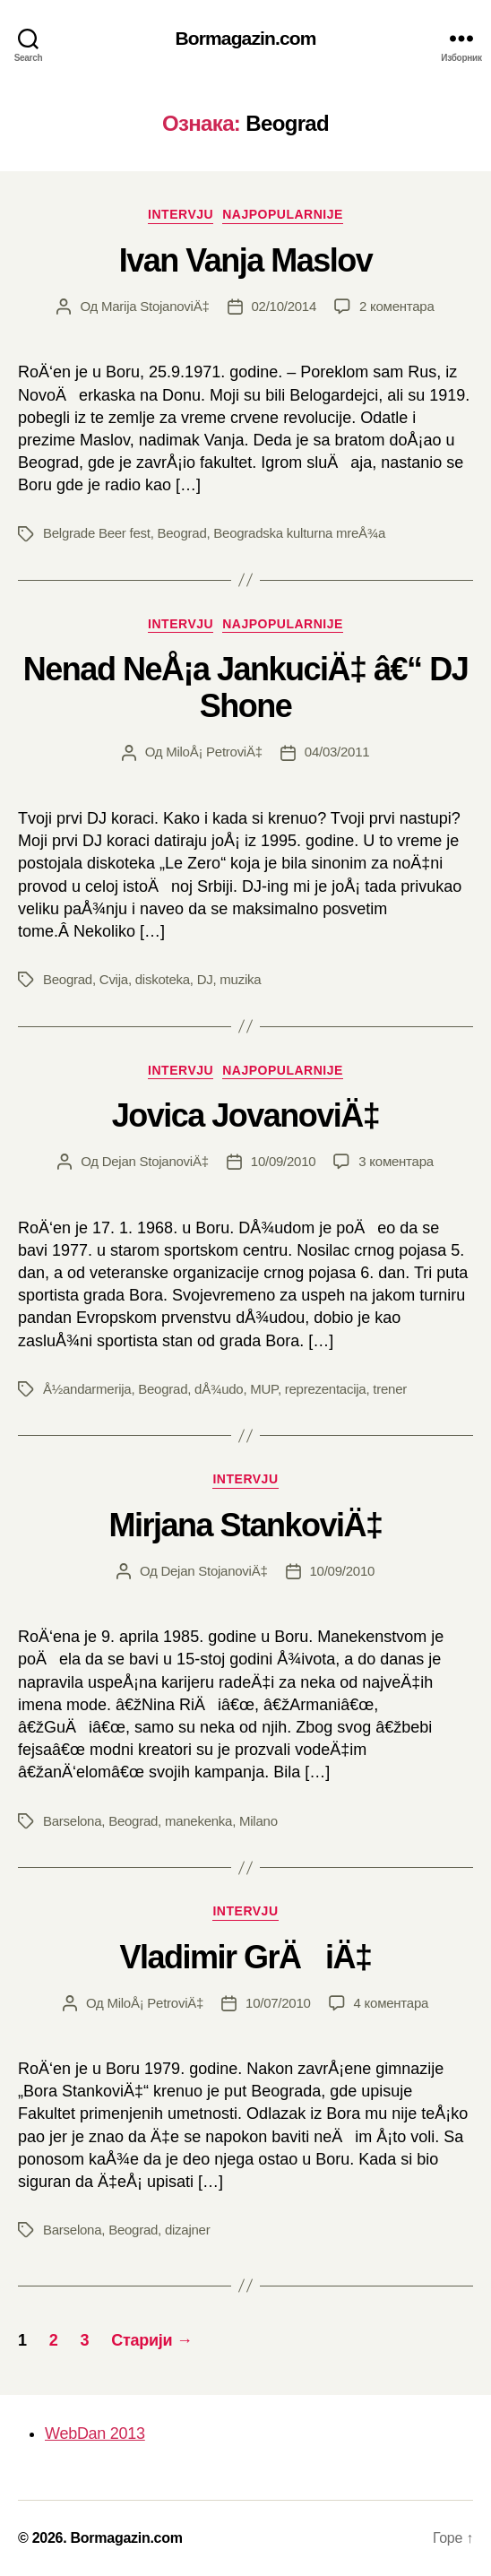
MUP (264, 1388)
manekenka (198, 1820)
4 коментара (391, 2002)
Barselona (72, 1820)
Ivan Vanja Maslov (246, 260)
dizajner (188, 2229)
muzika (240, 979)
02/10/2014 (284, 306)
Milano (258, 1820)
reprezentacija (325, 1388)
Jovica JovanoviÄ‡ (246, 1115)
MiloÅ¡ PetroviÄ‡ (214, 751)
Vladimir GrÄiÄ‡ (245, 1957)
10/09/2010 (283, 1161)
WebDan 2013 (95, 2433)
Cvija (113, 979)
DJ (205, 979)
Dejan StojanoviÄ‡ (155, 1161)
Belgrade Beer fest (97, 532)
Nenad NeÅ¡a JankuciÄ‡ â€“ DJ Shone (245, 687)
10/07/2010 (278, 2002)
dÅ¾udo (218, 1388)
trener (390, 1388)
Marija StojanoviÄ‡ (155, 306)
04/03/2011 (337, 751)
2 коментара (396, 306)
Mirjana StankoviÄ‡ (245, 1525)
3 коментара (395, 1161)
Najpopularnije (282, 214)
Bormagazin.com (246, 38)
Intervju (180, 214)
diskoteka (162, 979)
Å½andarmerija (87, 1388)
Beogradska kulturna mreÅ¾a (299, 532)
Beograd (182, 532)
